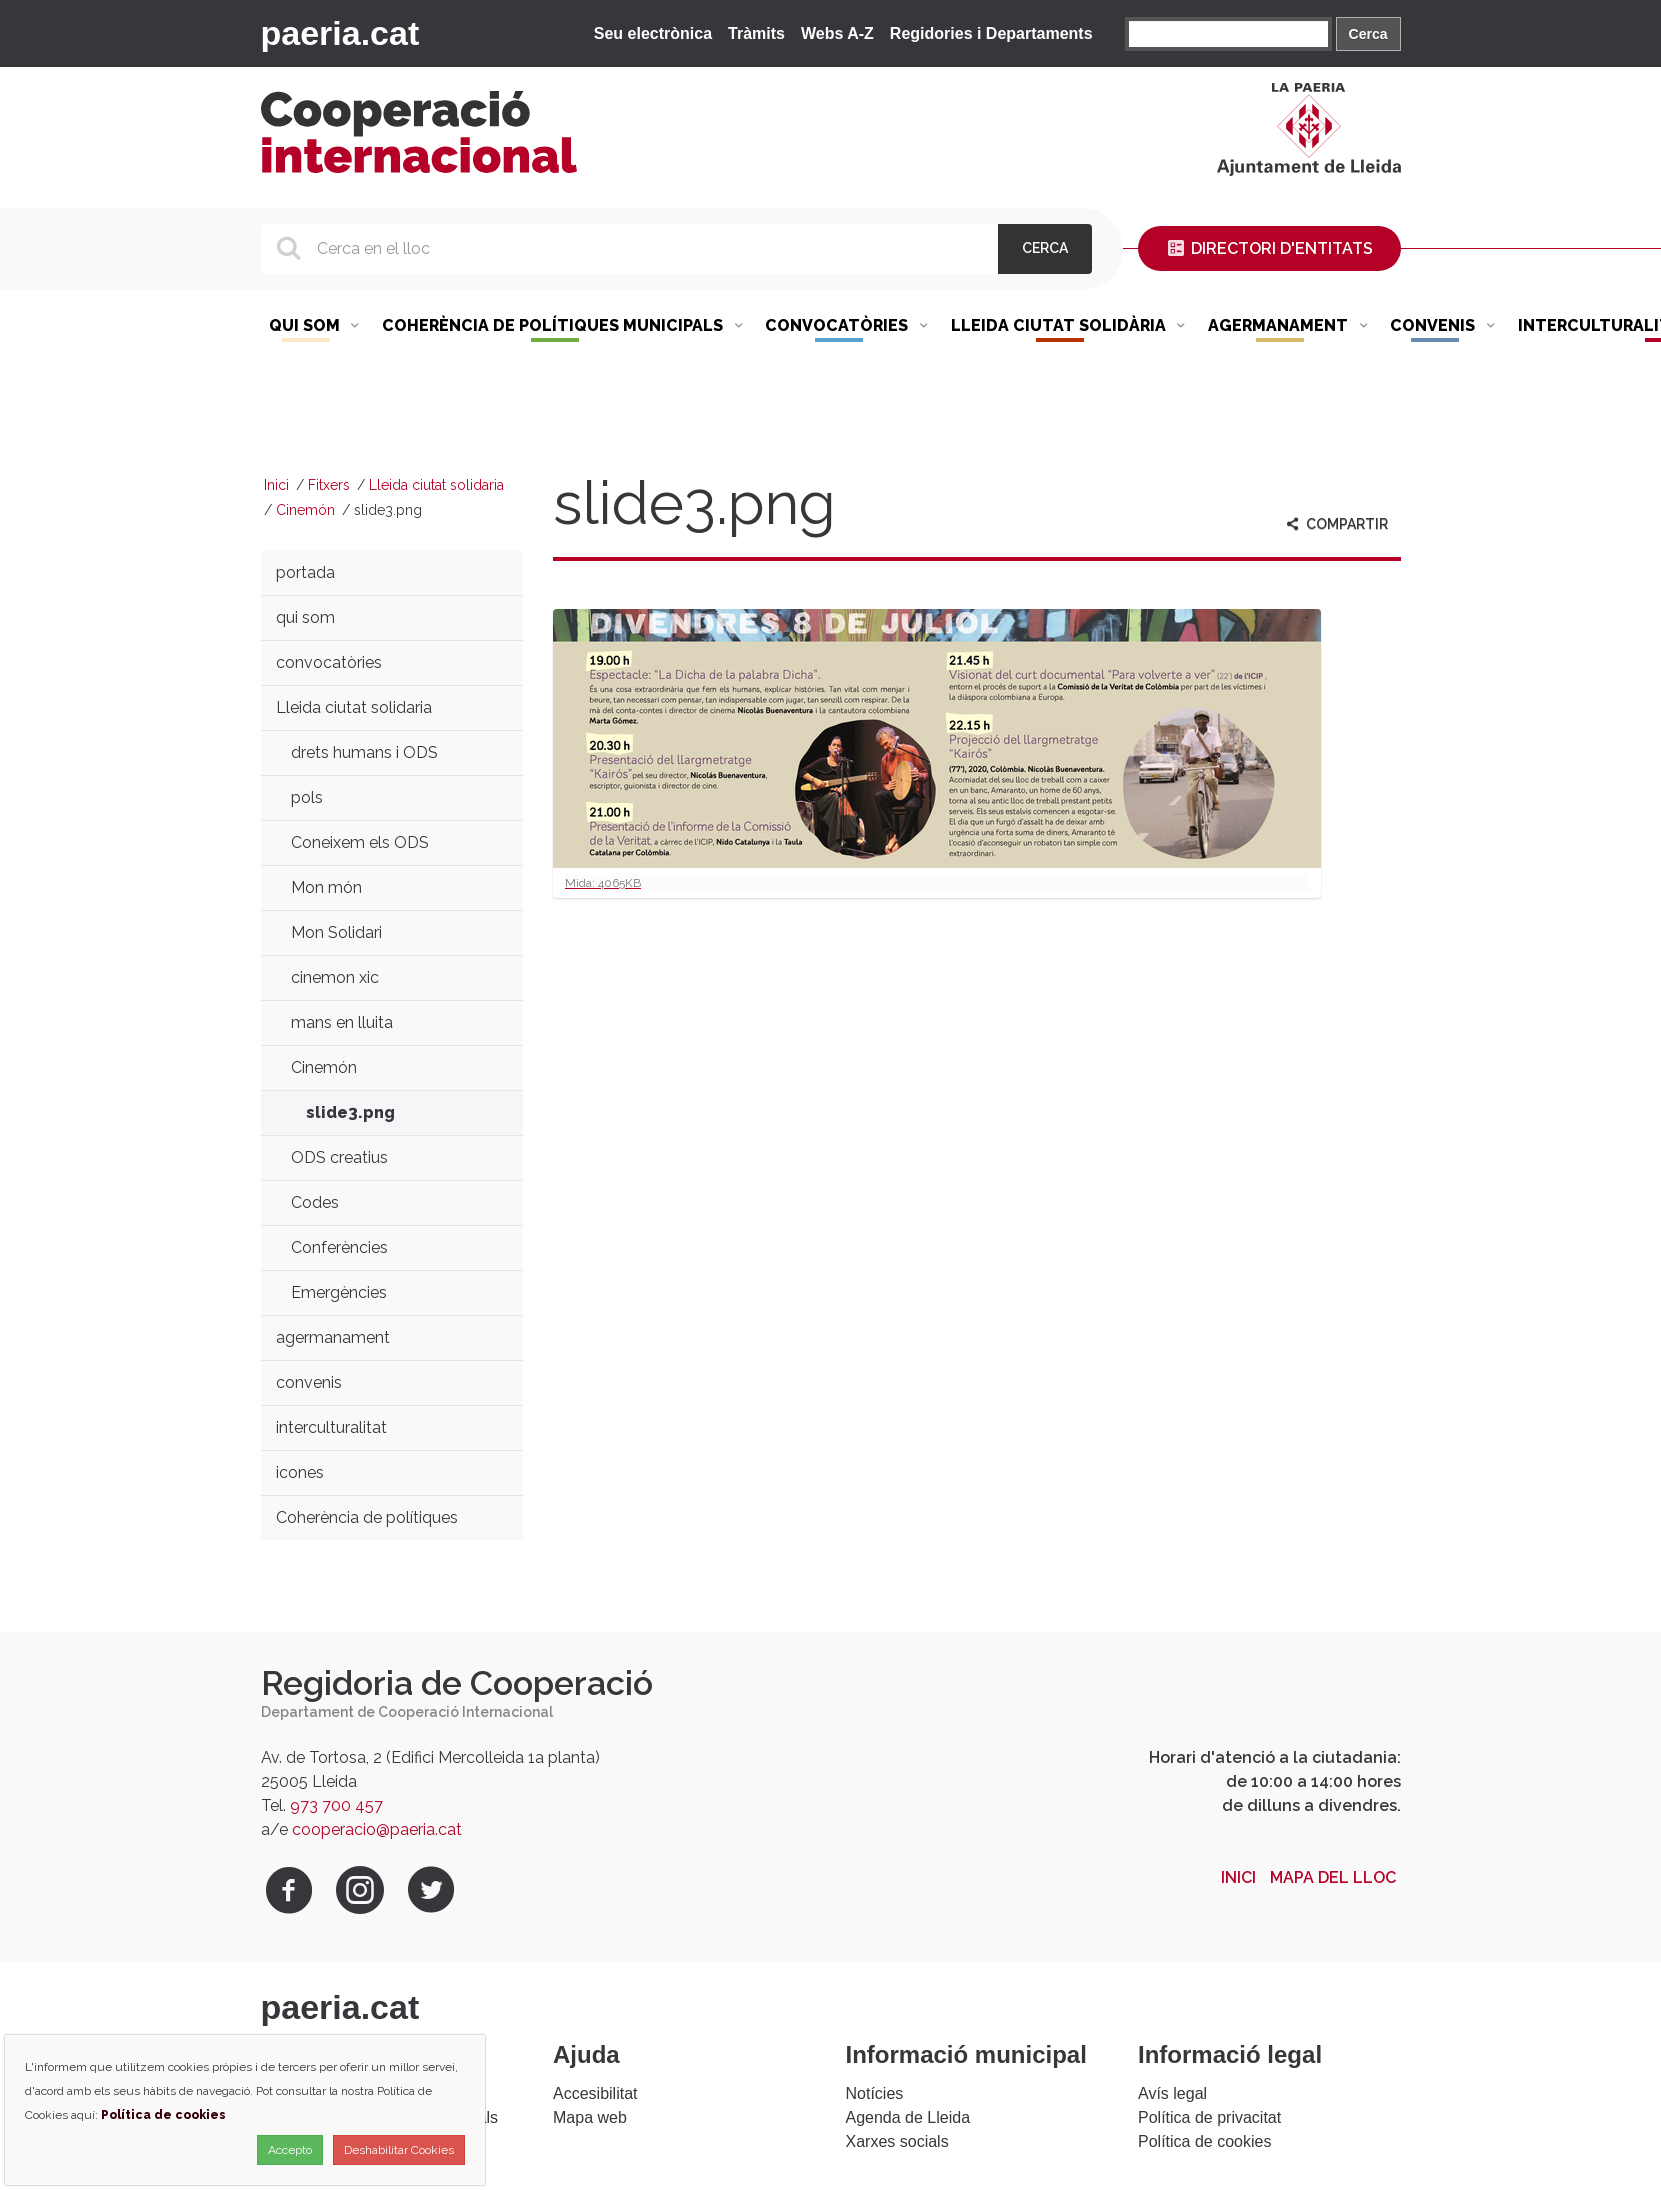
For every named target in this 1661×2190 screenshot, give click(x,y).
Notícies (875, 2093)
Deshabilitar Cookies (399, 2150)
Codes (315, 1202)
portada (305, 572)
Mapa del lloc (1333, 1877)
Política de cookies (1204, 2141)
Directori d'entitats (1269, 248)
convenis (309, 1382)
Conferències (339, 1247)
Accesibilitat (595, 2093)
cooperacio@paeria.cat (377, 1829)
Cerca (1368, 34)
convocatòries (329, 662)
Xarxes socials (897, 2141)
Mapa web (590, 2117)
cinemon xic (335, 977)
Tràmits (756, 33)
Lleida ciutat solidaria (436, 485)
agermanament (333, 1337)
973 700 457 (336, 1805)
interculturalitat (331, 1427)
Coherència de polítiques (367, 1517)
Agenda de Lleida (908, 2117)
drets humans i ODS (364, 752)
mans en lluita (342, 1022)
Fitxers (329, 485)
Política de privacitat (1209, 2117)
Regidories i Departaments (991, 33)
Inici (276, 485)
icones (300, 1472)
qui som (305, 617)
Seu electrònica (653, 33)
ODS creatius (339, 1157)
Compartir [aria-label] (1335, 524)
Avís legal (1172, 2093)
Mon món (326, 887)
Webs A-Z (837, 33)
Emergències (339, 1292)
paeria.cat (340, 33)
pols (307, 797)
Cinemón (305, 510)
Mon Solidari (336, 932)
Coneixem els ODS (360, 842)
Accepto (290, 2150)
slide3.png (350, 1112)
